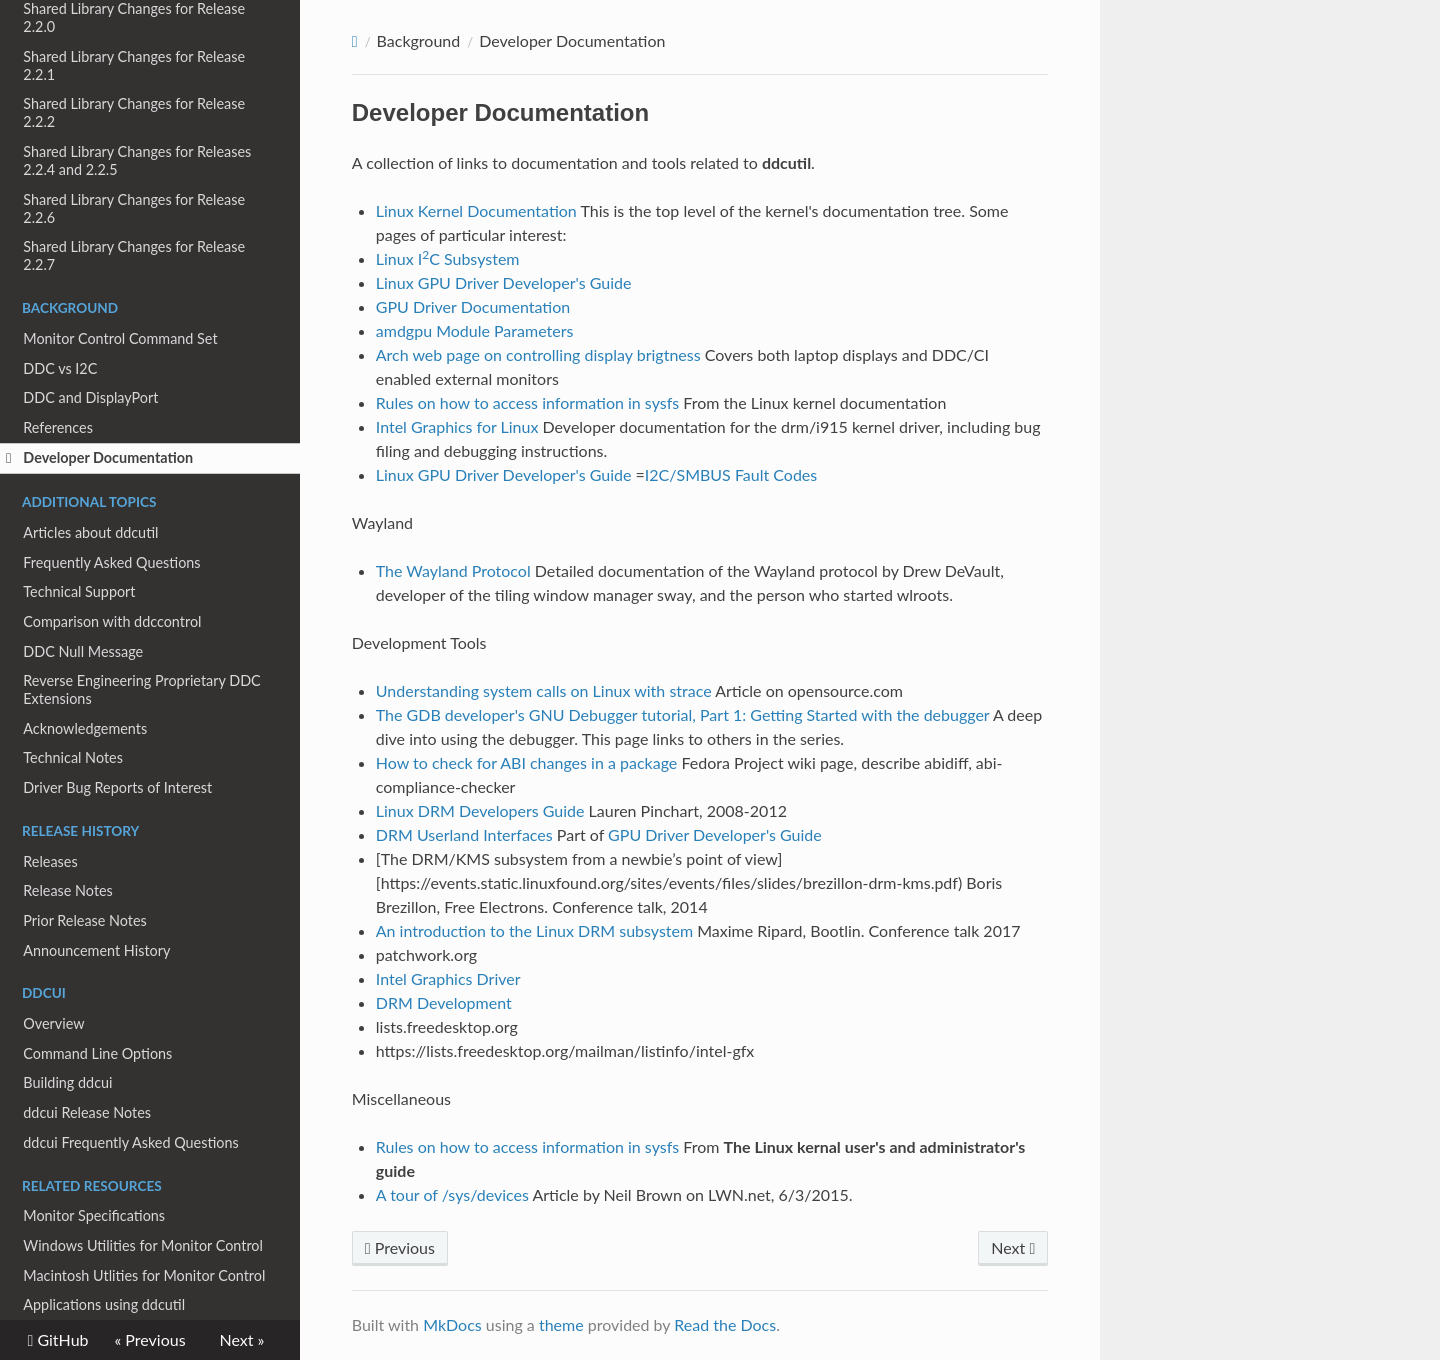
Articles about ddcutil (90, 532)
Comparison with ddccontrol (112, 621)
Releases (50, 861)
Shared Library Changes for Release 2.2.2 (134, 112)
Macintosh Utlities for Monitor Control (144, 1275)
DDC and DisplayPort (90, 397)
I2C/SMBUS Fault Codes (731, 474)
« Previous (149, 1339)
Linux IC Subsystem (448, 258)
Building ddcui (67, 1082)
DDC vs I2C (60, 368)
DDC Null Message (83, 651)
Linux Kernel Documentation (476, 210)
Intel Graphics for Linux (457, 426)
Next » (242, 1339)
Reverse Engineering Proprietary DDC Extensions (141, 689)
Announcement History (96, 950)
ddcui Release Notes (87, 1112)
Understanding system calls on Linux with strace (544, 690)
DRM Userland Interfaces (464, 834)
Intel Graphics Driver (448, 978)
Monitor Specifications (94, 1215)
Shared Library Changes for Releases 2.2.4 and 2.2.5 (137, 160)
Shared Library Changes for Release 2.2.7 (134, 255)
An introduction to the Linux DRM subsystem (534, 930)
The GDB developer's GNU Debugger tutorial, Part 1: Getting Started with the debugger (683, 714)
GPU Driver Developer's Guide (715, 834)
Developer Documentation (99, 458)
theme (561, 1324)
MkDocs (452, 1324)
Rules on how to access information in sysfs (527, 402)
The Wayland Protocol (453, 570)
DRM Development (444, 1002)
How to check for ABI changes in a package (527, 762)
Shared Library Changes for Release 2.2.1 (134, 65)
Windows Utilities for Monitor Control (143, 1245)
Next (1013, 1247)
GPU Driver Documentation (473, 306)
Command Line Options (97, 1053)
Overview (53, 1023)
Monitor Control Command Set (120, 338)
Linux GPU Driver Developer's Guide (504, 282)
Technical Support (79, 591)
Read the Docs (725, 1324)
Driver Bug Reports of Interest (117, 787)
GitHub (60, 1340)
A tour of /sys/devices (452, 1194)
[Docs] (355, 41)
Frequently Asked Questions (111, 562)
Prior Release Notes (85, 920)
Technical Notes (73, 757)
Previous (400, 1247)
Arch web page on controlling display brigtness (538, 354)
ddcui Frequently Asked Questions (130, 1142)
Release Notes (68, 890)
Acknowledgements (85, 728)
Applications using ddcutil (104, 1304)
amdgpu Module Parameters (475, 330)
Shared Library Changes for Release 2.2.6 (134, 208)
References (58, 427)
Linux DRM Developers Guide (480, 810)
